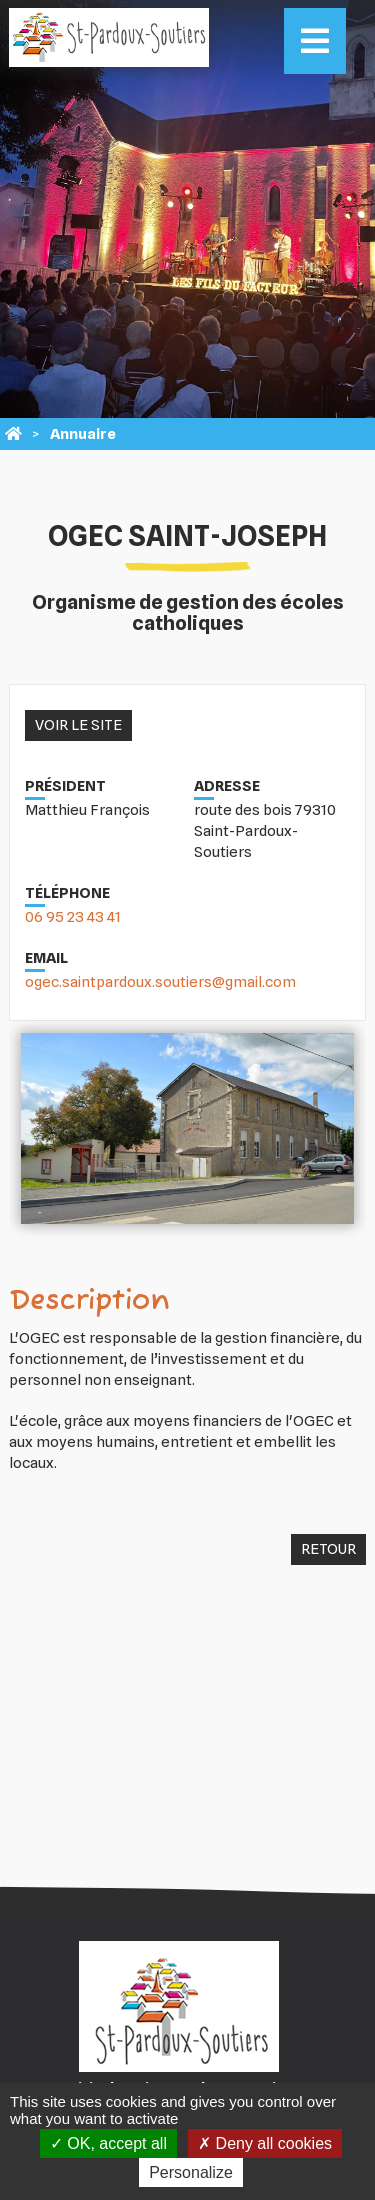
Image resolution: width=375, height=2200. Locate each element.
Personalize (191, 2172)
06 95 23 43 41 (73, 917)
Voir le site (78, 725)
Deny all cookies (265, 2143)
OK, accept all (108, 2143)
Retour (328, 1549)
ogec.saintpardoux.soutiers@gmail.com (160, 982)
